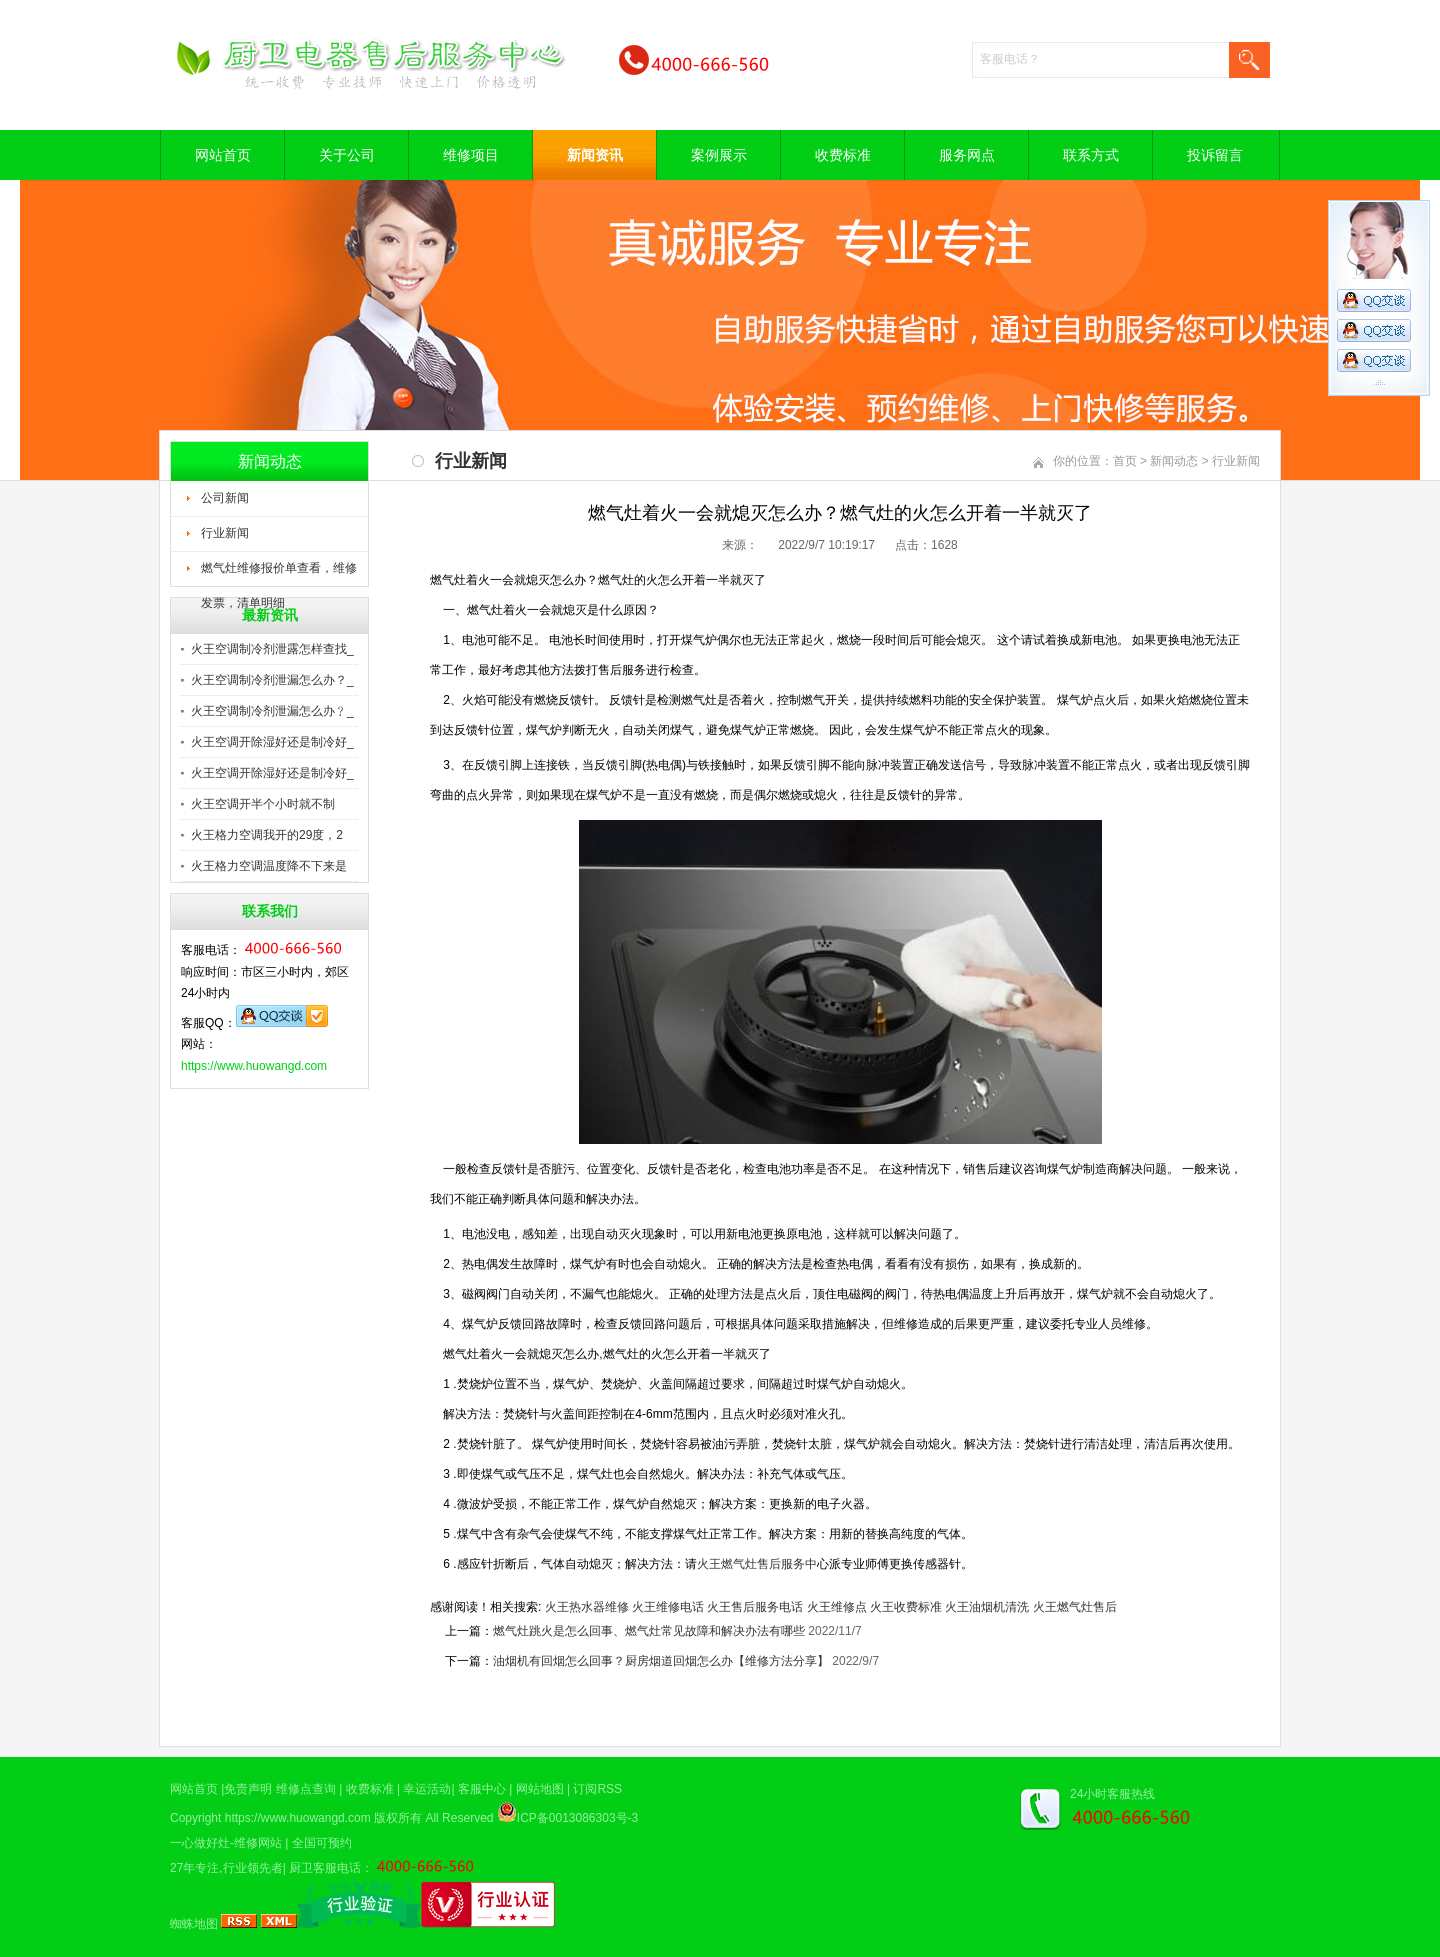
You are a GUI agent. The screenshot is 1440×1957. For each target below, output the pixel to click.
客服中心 (482, 1789)
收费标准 (843, 155)
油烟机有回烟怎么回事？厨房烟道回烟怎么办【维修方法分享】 (661, 1661)
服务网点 (967, 155)
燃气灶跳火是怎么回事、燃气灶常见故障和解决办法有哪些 (649, 1631)
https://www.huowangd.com (254, 1066)
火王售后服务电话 (755, 1607)
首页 (1125, 461)
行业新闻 (225, 533)
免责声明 (248, 1789)
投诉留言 (1215, 155)
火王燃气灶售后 (1075, 1607)
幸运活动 (427, 1789)
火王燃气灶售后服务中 (757, 1564)
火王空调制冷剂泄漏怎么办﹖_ (272, 711)
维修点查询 (306, 1789)
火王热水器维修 (587, 1607)
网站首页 (223, 155)
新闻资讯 (595, 155)
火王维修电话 (668, 1607)
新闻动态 (1174, 461)
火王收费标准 (906, 1607)
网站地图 (540, 1789)
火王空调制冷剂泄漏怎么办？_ (272, 680)
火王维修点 (837, 1607)
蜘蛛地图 (194, 1924)
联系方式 (1091, 155)
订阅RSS (597, 1789)
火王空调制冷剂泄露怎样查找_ (272, 649)
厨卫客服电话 (325, 1868)
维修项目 (471, 155)
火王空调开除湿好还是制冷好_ (272, 742)
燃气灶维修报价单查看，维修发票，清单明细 (279, 574)
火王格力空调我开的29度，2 (267, 835)
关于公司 (347, 155)
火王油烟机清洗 (987, 1607)
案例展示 (719, 155)
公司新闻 (225, 498)
